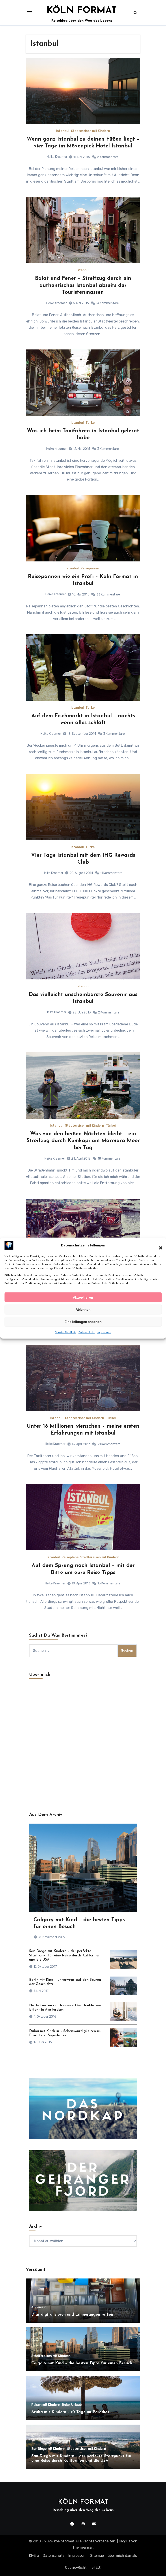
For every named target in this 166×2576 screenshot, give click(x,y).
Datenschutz (86, 1332)
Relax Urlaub (72, 2404)
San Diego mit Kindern (48, 2448)
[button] (158, 1245)
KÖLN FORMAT (81, 10)
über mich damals (122, 2555)
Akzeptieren (83, 1297)
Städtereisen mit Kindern (90, 131)
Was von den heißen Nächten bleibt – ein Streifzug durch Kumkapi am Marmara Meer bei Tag (83, 1140)
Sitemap (97, 2555)
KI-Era (34, 2555)
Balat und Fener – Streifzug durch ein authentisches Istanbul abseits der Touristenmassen (83, 285)
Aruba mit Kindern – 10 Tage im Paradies (70, 2412)
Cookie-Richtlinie (65, 1332)
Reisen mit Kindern (45, 2404)
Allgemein (38, 2307)
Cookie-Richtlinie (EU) (83, 2567)
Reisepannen (90, 568)
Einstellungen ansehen (83, 1322)
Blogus (124, 2541)
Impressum (104, 1332)
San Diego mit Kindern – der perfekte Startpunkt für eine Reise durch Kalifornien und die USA (64, 1955)
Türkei (90, 422)
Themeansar (82, 2547)
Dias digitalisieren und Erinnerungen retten (72, 2315)
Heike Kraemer (57, 157)
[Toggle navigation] (29, 12)
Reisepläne (70, 1557)
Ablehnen (83, 1309)
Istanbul (62, 131)
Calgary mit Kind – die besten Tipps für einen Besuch (81, 2363)
